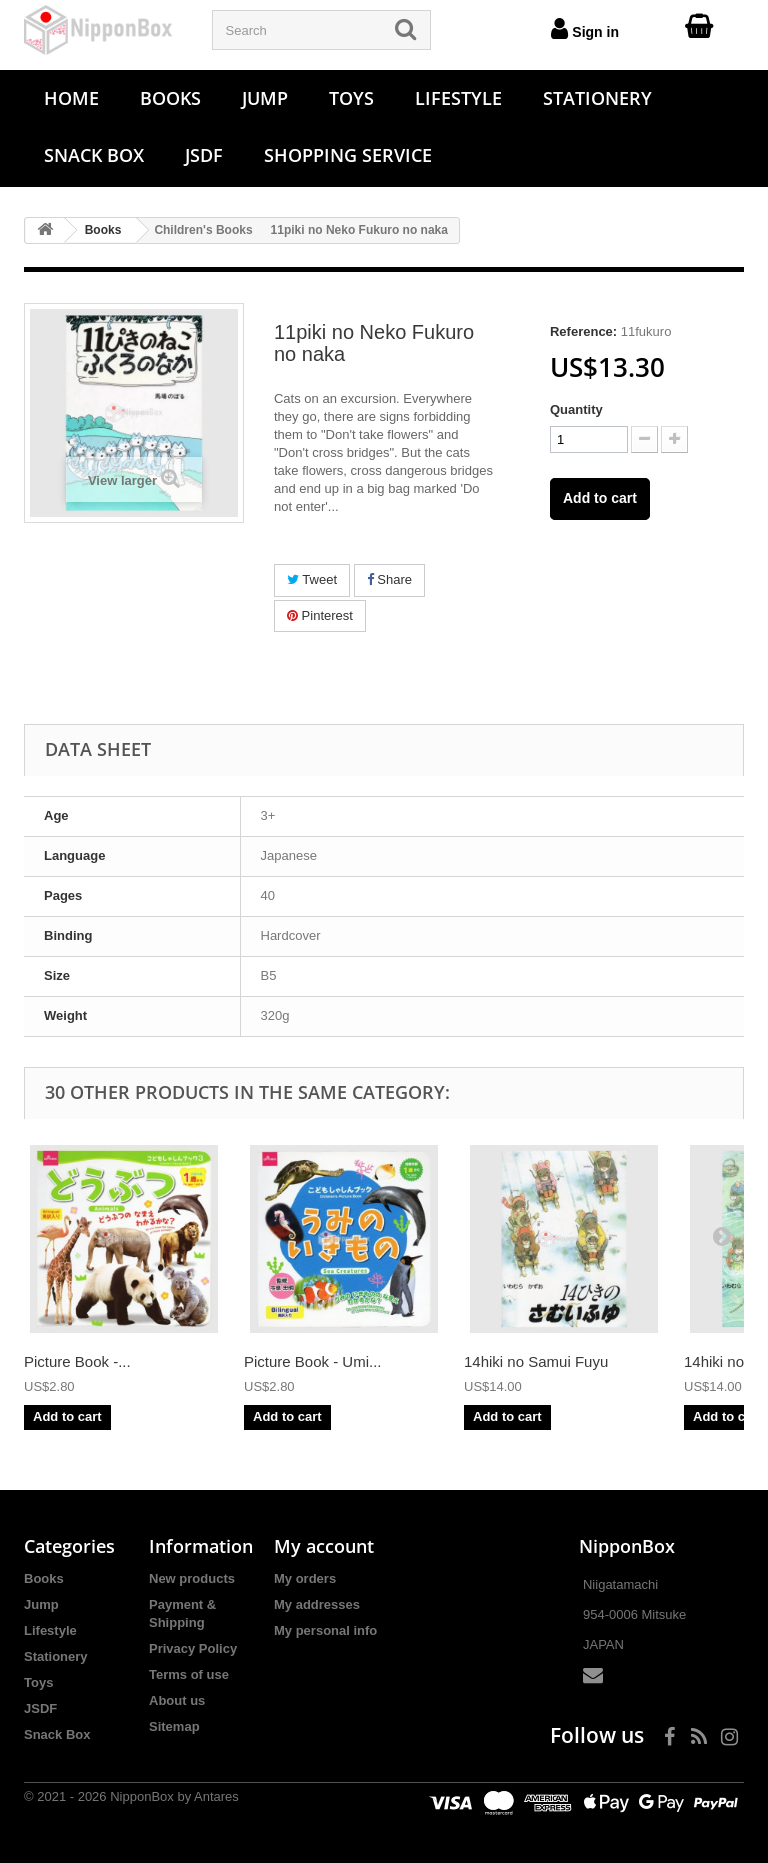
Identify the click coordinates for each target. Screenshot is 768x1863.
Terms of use (189, 1674)
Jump (265, 98)
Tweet (312, 579)
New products (192, 1578)
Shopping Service (348, 155)
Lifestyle (458, 98)
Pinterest (320, 615)
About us (177, 1700)
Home (71, 98)
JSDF (204, 155)
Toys (351, 98)
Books (170, 98)
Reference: (583, 331)
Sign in (585, 28)
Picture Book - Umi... (313, 1361)
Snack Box (94, 155)
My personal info (325, 1630)
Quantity (576, 409)
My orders (305, 1578)
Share (389, 579)
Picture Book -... (77, 1361)
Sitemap (174, 1726)
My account (324, 1546)
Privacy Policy (193, 1648)
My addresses (317, 1604)
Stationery (597, 98)
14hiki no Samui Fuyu (536, 1361)
